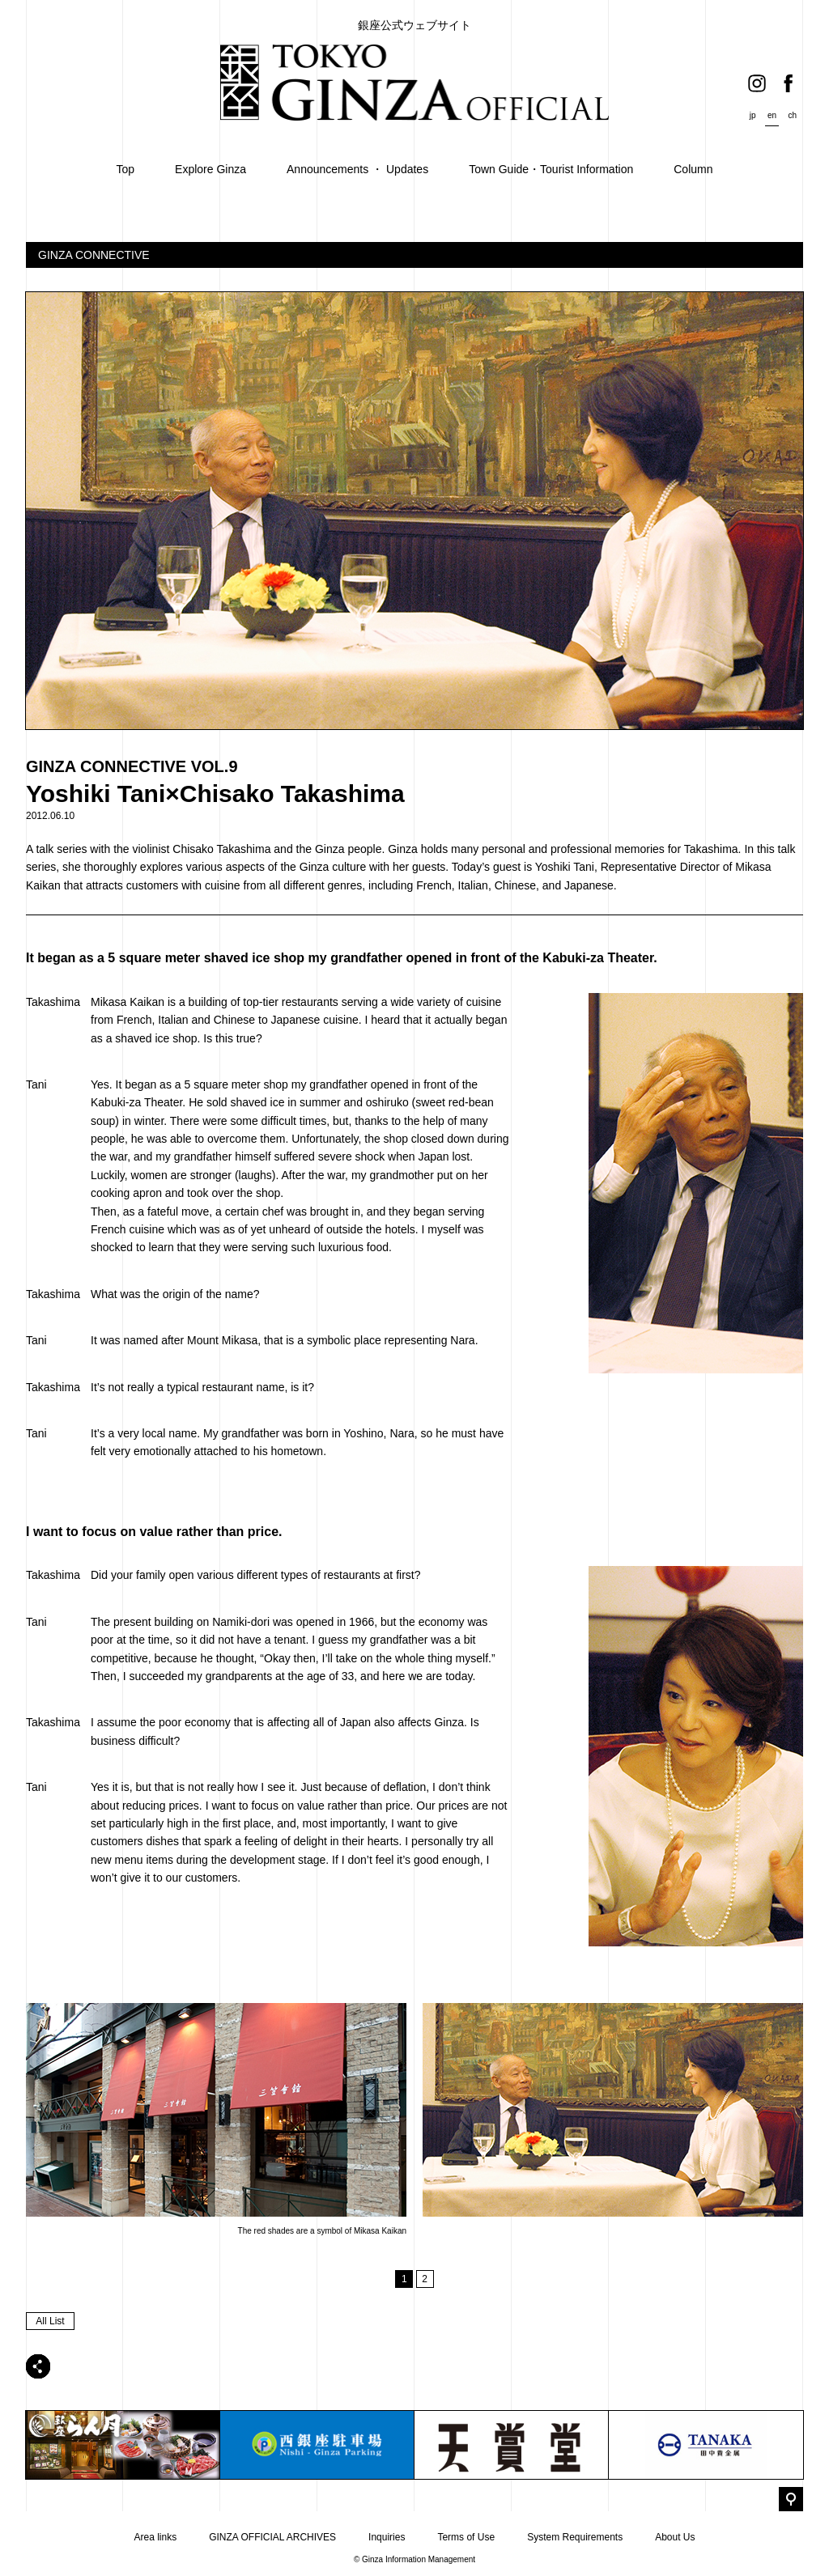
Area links (155, 2537)
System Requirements (575, 2537)
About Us (675, 2537)
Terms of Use (466, 2537)
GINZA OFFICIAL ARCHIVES (272, 2537)
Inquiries (386, 2537)
